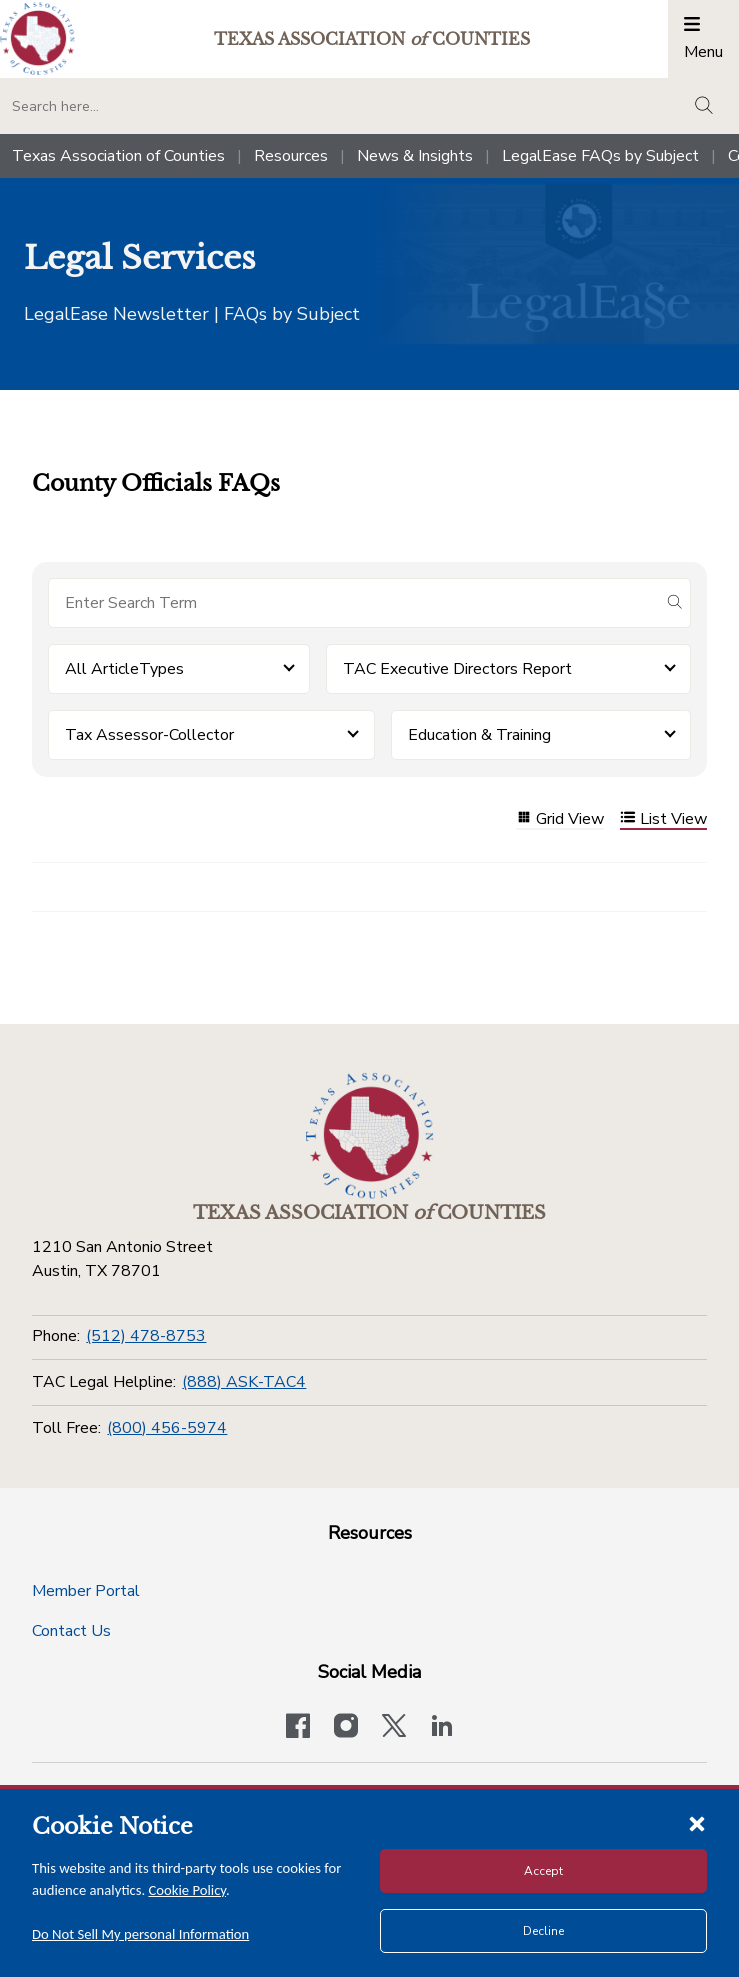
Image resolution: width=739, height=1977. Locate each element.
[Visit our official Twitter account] (394, 1728)
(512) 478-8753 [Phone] (146, 1336)
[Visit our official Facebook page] (298, 1728)
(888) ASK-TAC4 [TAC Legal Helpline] (244, 1382)
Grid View (560, 819)
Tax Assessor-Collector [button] (149, 735)
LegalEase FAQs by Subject (600, 156)
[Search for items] (353, 603)
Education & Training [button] (479, 735)
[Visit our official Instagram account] (346, 1728)
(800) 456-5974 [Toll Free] (167, 1428)
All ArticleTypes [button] (124, 669)
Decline (543, 1931)
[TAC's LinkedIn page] (442, 1728)
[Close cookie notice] (697, 1823)
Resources (291, 156)
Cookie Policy (188, 1890)
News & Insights (415, 156)
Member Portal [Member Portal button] (86, 1591)
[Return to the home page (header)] (37, 38)
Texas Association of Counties (118, 156)
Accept (543, 1871)
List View (663, 819)
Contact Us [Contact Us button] (71, 1631)
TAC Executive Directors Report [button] (457, 669)
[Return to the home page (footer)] (370, 1136)
